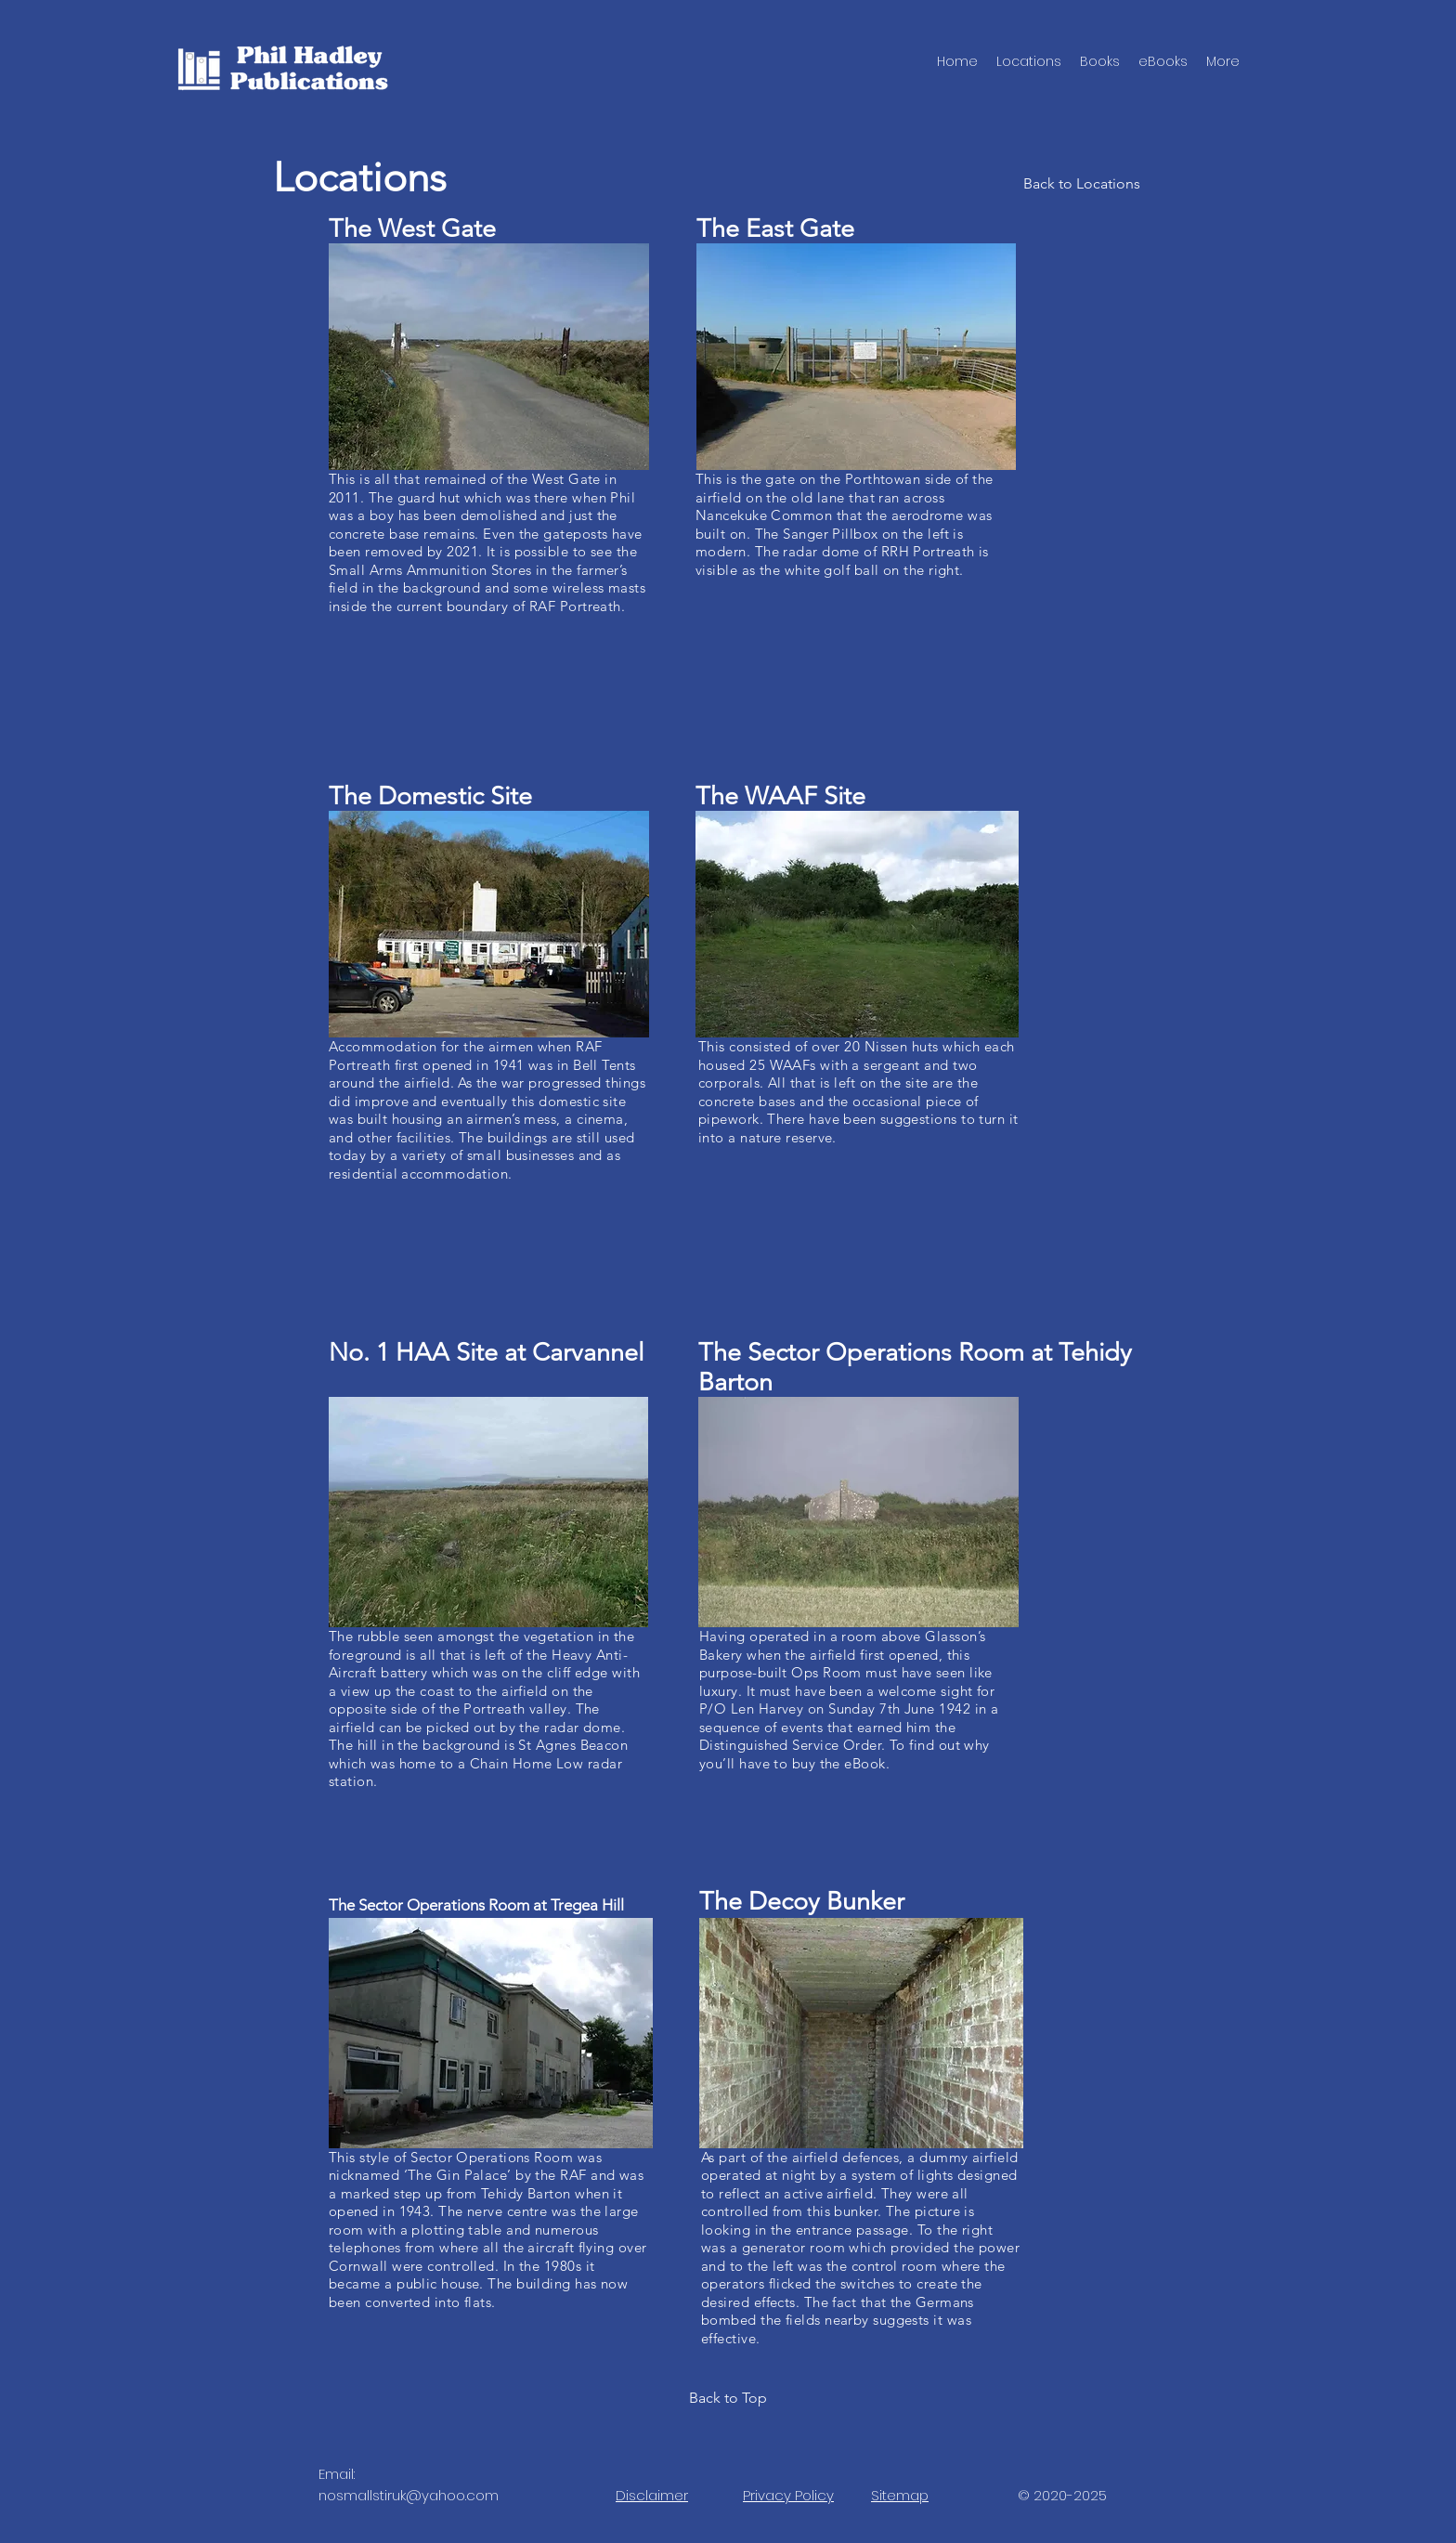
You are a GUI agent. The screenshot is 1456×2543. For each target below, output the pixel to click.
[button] (1100, 61)
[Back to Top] (728, 2397)
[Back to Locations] (1082, 183)
